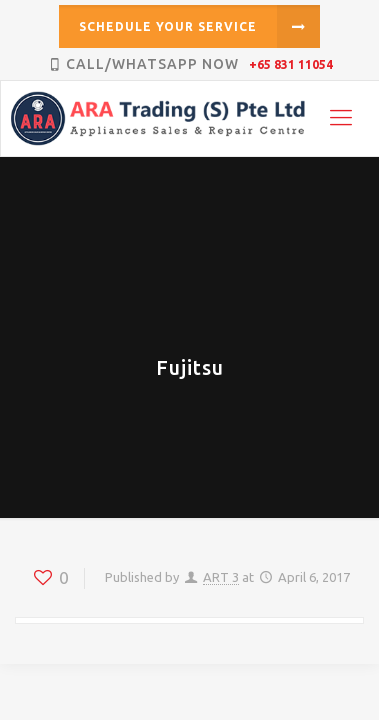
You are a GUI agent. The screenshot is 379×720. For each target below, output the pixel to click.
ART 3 (221, 577)
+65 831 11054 (291, 64)
